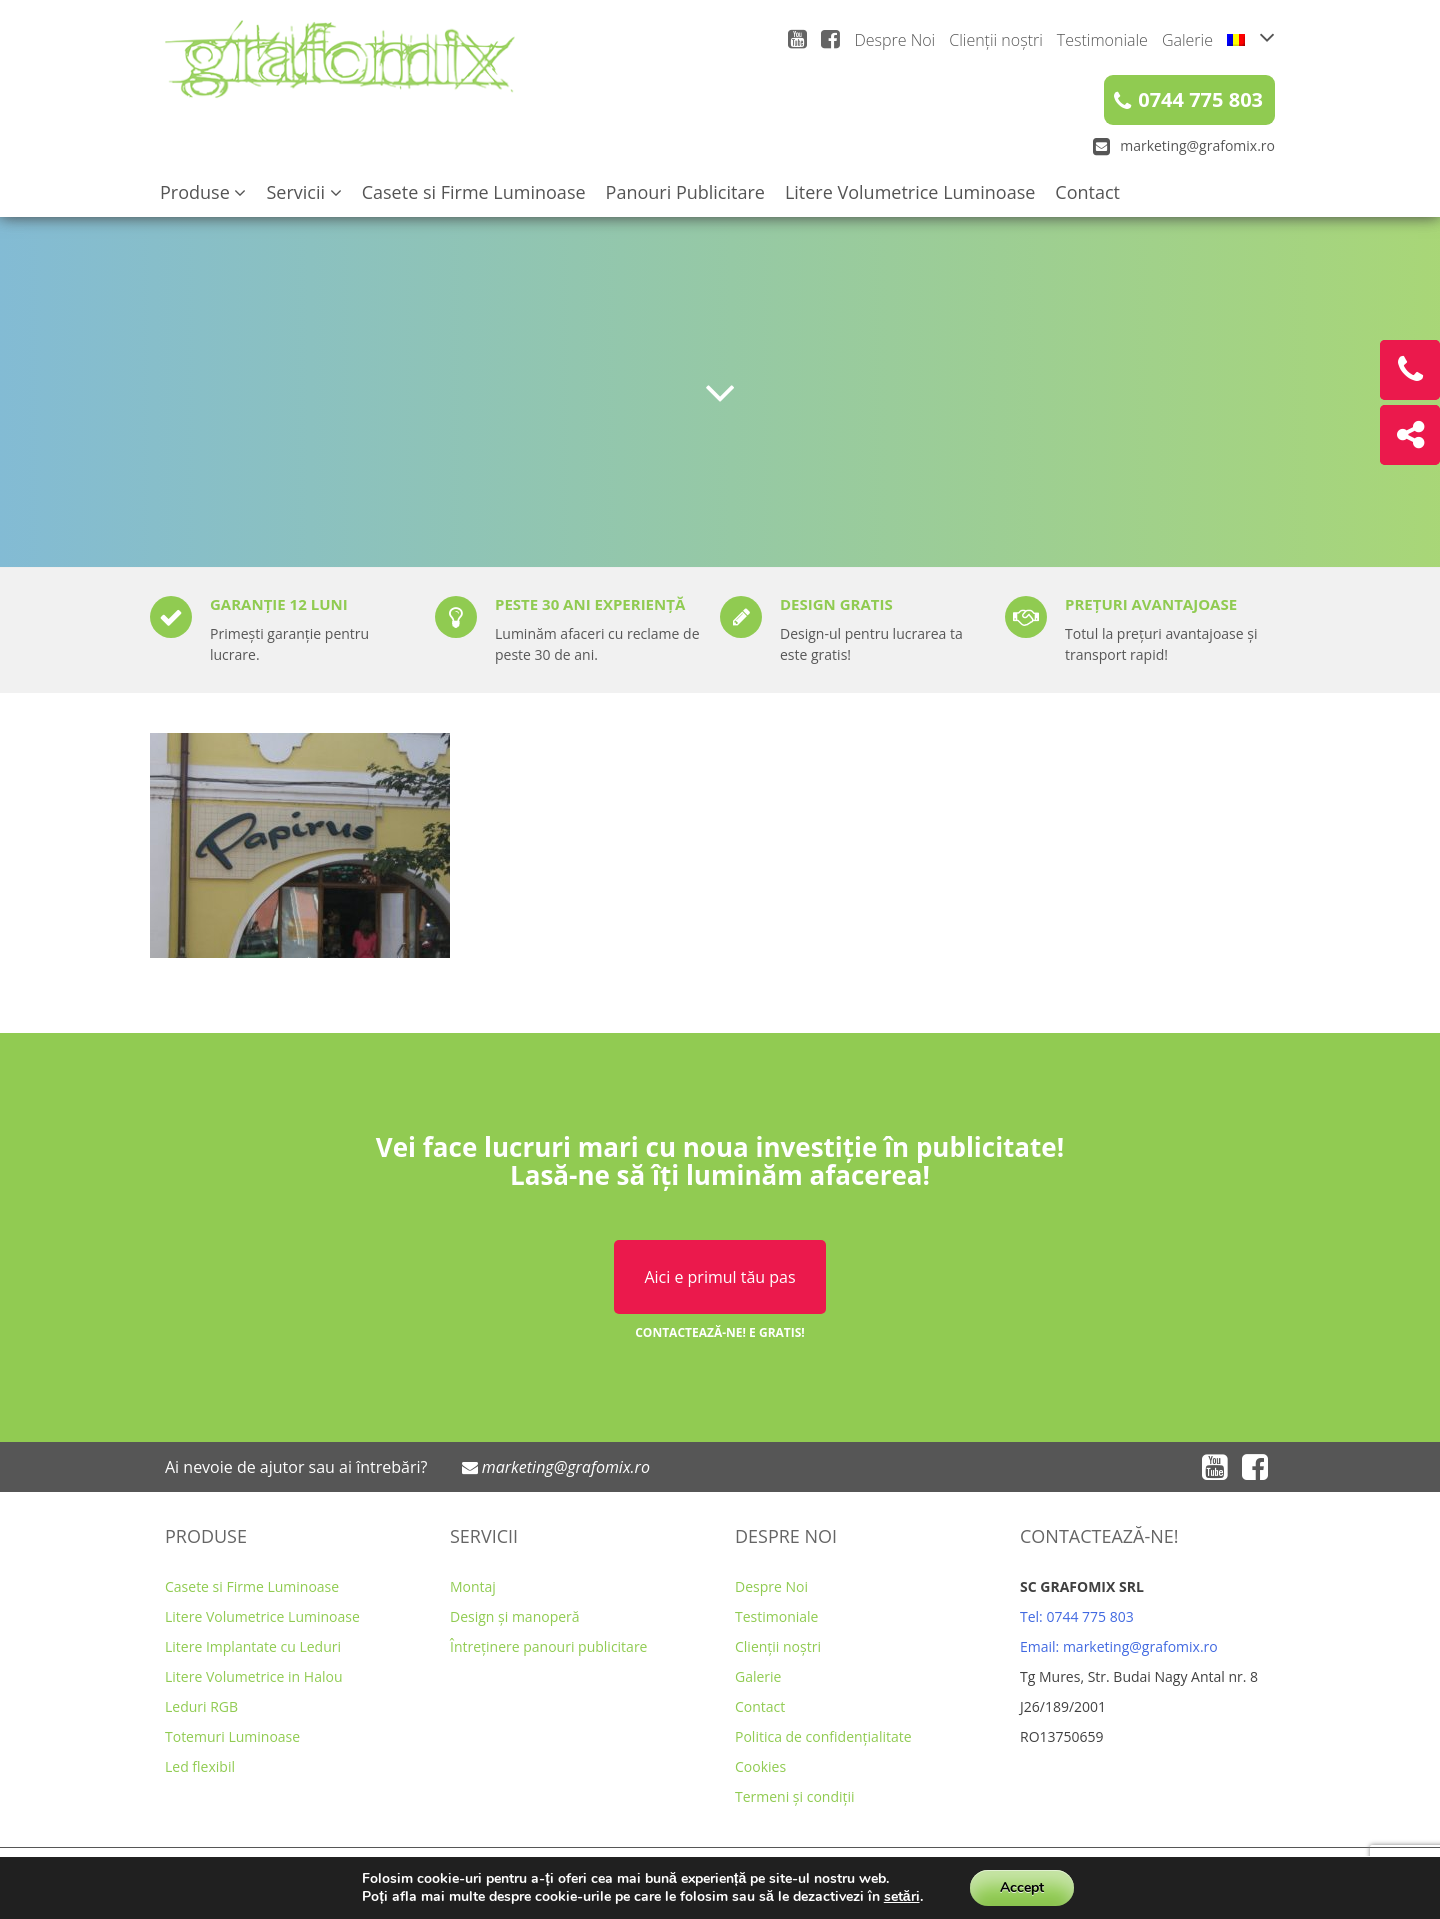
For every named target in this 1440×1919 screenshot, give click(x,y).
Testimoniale (1102, 40)
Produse (203, 192)
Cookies (760, 1766)
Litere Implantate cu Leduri (253, 1646)
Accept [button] (1022, 1887)
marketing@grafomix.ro (1184, 146)
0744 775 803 (1188, 99)
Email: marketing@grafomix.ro (1119, 1646)
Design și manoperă (515, 1616)
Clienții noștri (996, 40)
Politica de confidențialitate (823, 1736)
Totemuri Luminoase (232, 1736)
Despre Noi (894, 40)
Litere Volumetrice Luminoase (910, 192)
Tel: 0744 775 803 (1077, 1616)
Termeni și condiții (795, 1796)
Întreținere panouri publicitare (548, 1646)
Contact (1087, 192)
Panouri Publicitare (685, 192)
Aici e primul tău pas (719, 1277)
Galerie (1187, 40)
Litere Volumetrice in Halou (253, 1676)
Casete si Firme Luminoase (474, 192)
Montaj (473, 1586)
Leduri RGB (201, 1706)
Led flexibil (200, 1766)
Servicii (303, 192)
